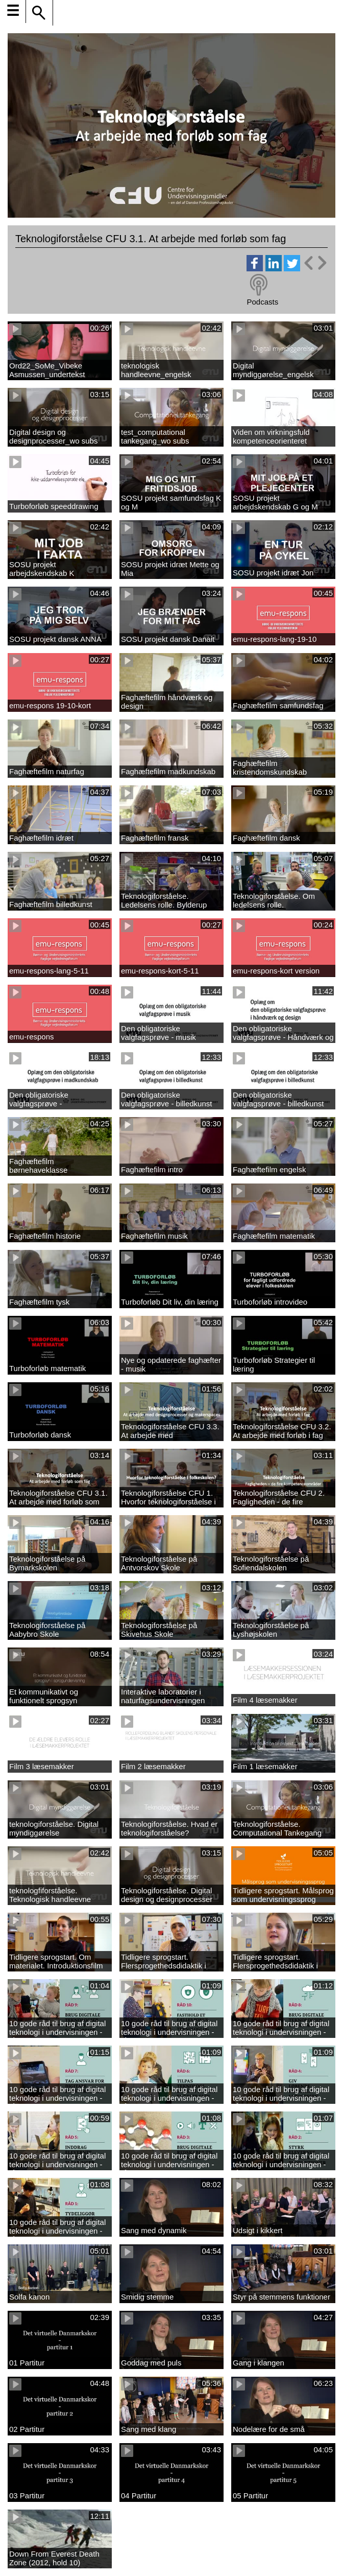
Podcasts (262, 301)
